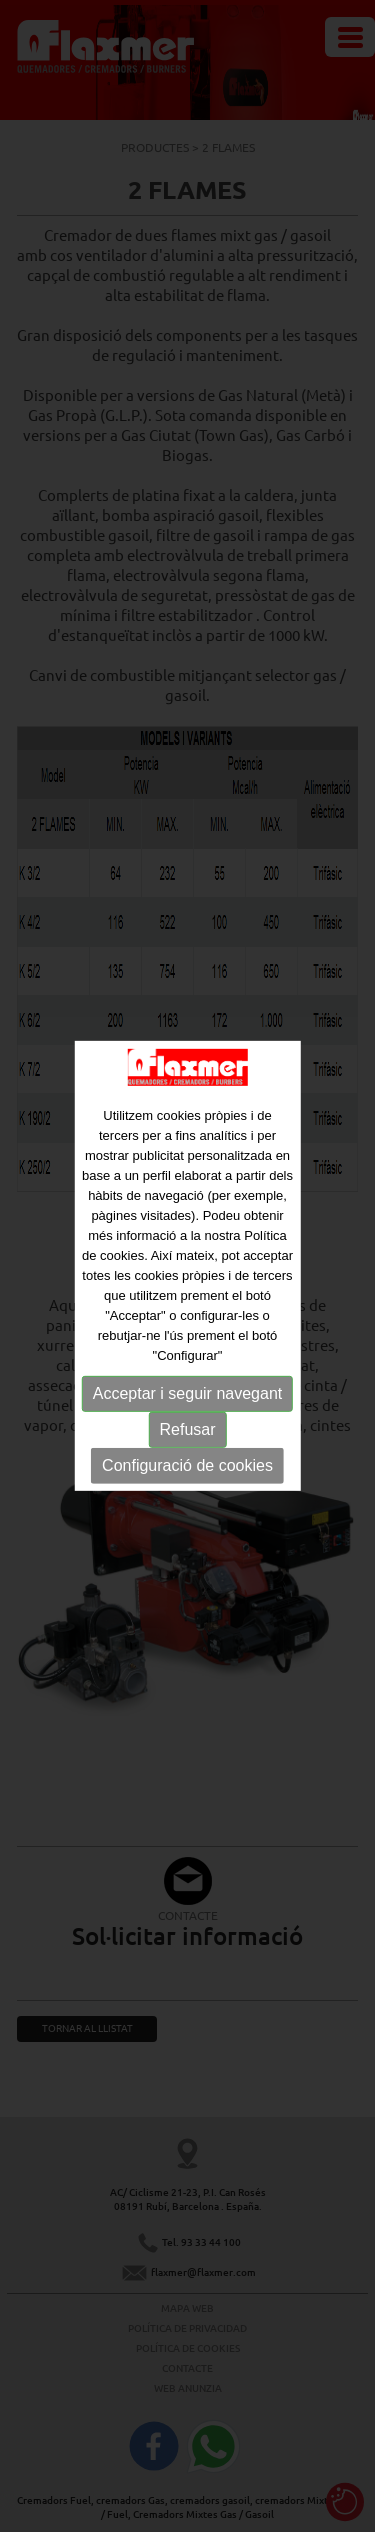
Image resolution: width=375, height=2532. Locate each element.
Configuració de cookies (187, 1464)
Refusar (187, 1428)
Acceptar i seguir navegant (187, 1392)
